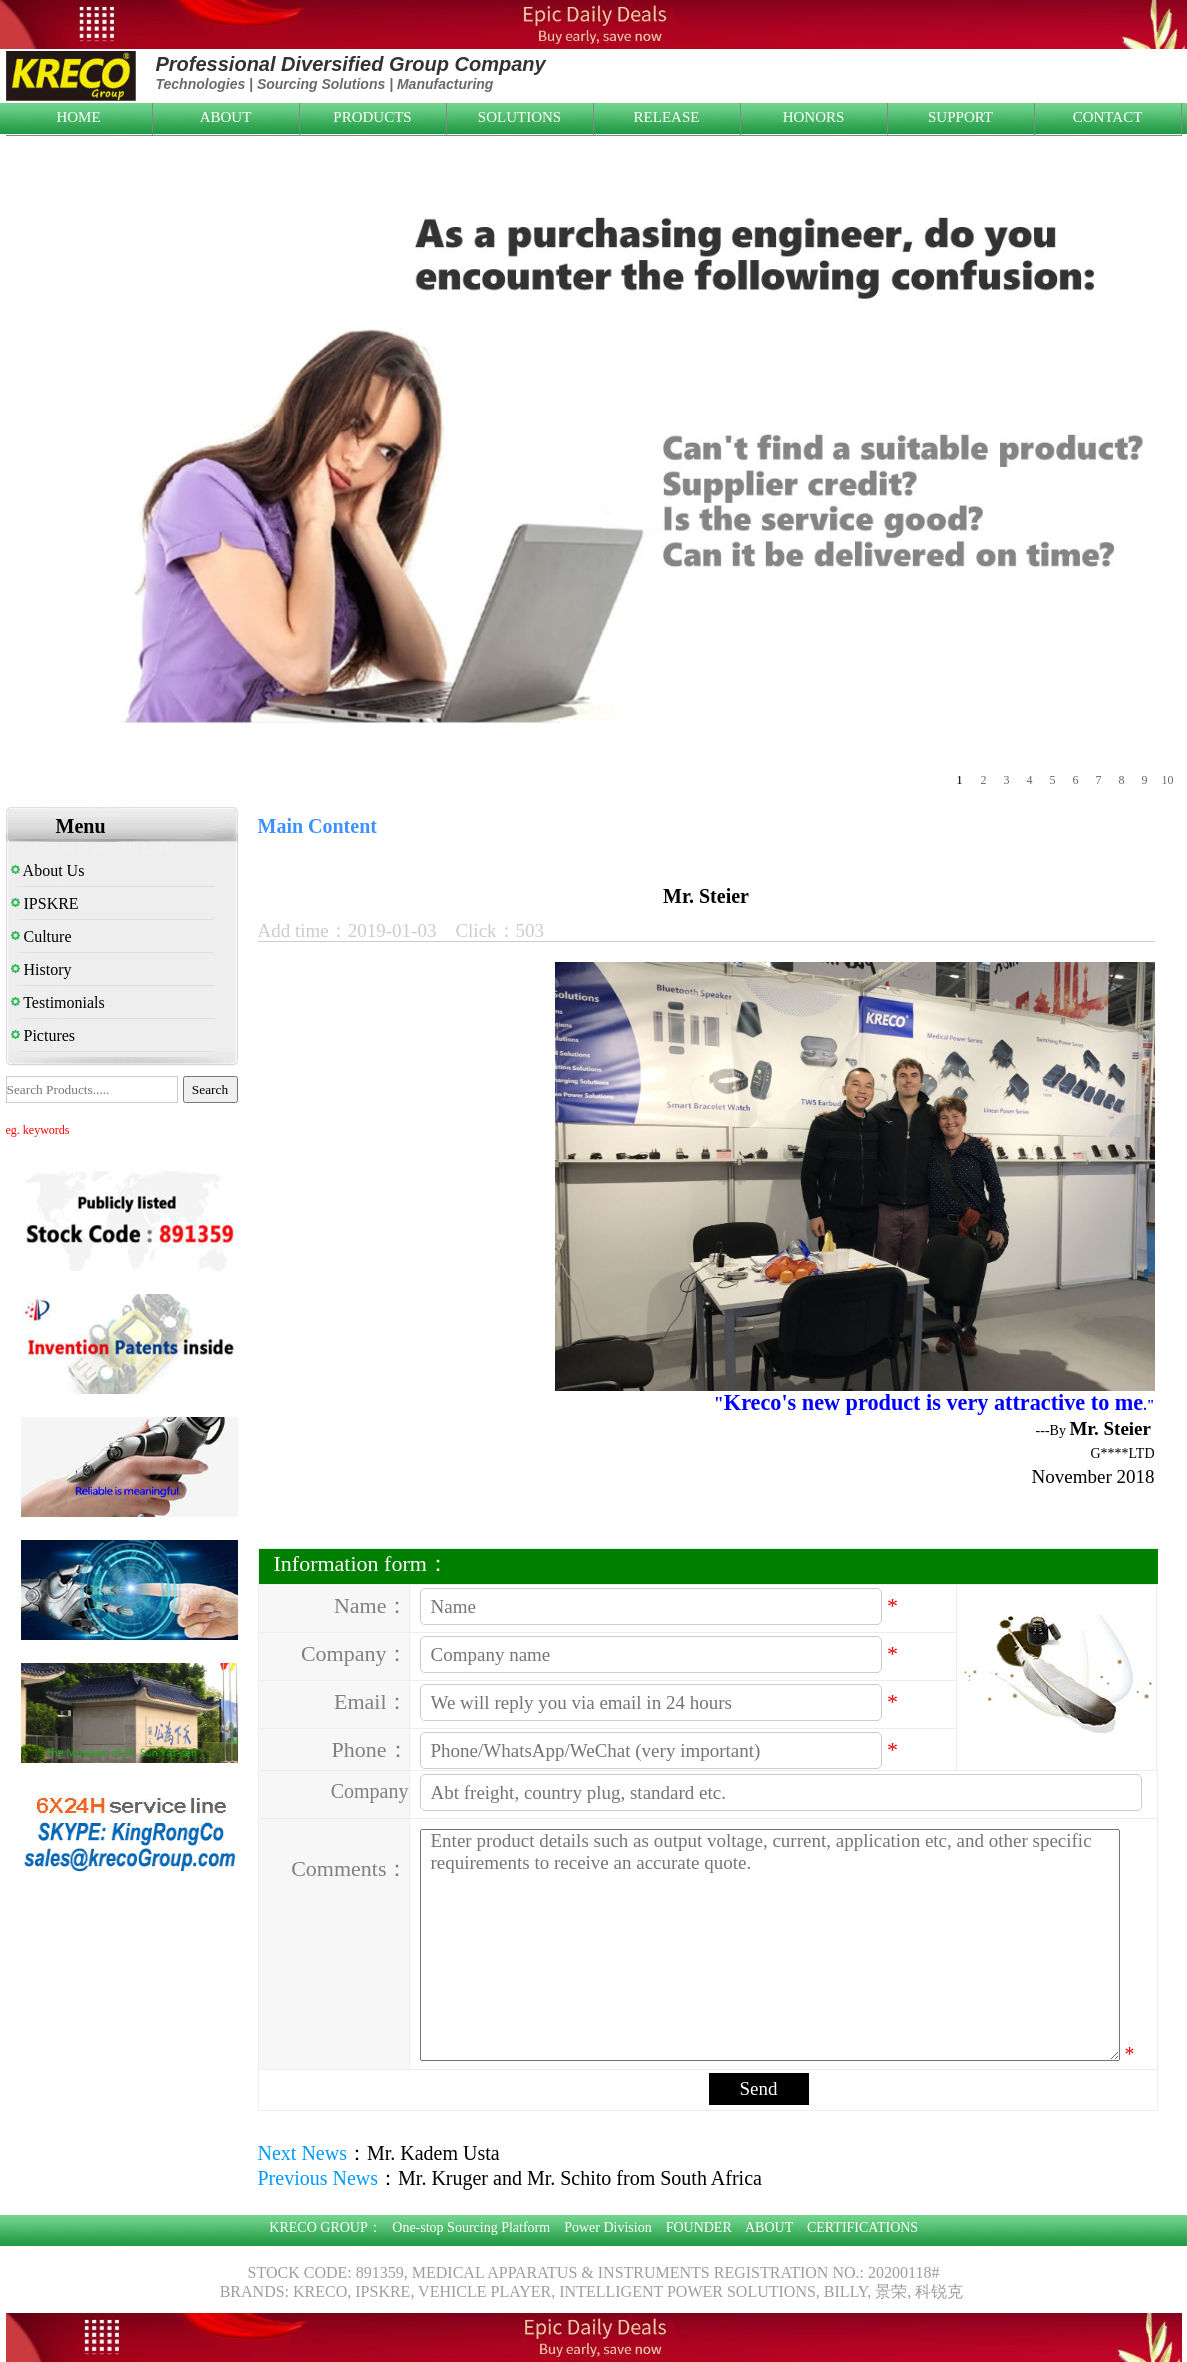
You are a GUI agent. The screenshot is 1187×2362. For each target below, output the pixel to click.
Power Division (608, 2227)
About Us (48, 870)
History (41, 969)
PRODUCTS (372, 117)
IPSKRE (45, 903)
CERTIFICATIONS (862, 2227)
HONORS (814, 117)
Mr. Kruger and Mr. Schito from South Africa (580, 2178)
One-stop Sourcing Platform (471, 2227)
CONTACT (1108, 117)
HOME (78, 117)
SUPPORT (960, 117)
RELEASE (667, 117)
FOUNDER (699, 2227)
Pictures (43, 1035)
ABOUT (226, 117)
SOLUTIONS (519, 117)
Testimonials (58, 1002)
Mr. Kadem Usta (433, 2153)
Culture (41, 936)
